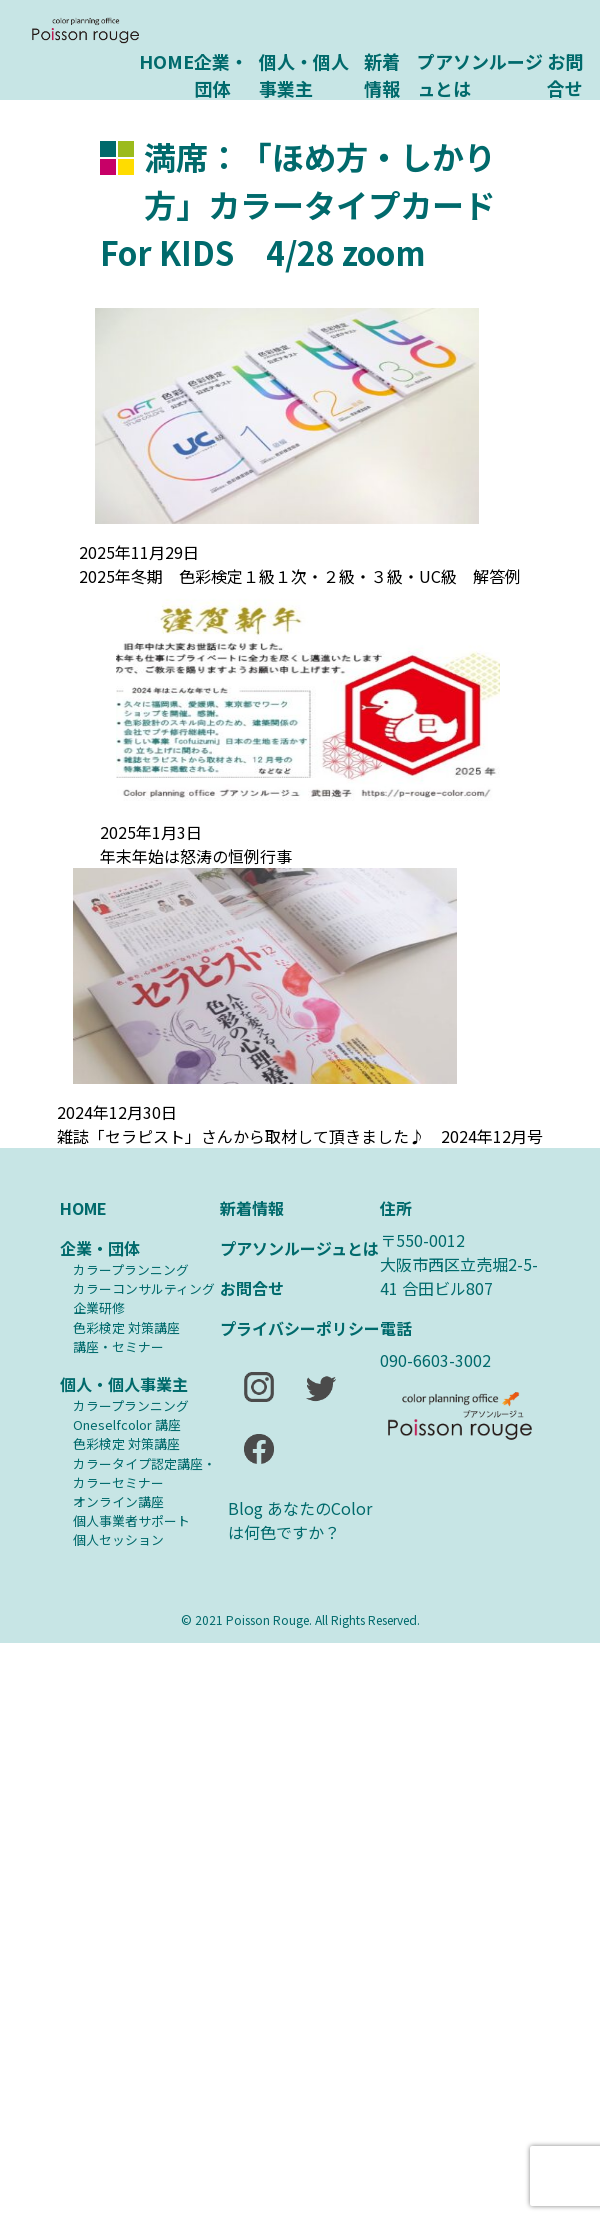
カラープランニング (131, 1269)
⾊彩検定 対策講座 (126, 1327)
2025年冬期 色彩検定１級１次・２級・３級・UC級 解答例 (300, 576)
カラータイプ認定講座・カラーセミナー (144, 1473)
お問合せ (565, 73)
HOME (166, 61)
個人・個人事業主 (304, 73)
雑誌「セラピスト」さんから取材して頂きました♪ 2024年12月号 (300, 1136)
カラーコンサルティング (144, 1288)
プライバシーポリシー (300, 1328)
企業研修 (99, 1307)
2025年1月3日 (151, 832)
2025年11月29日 (139, 552)
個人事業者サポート (131, 1520)
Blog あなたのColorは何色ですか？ (300, 1520)
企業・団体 (221, 73)
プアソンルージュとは (480, 73)
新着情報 (382, 73)
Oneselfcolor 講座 (127, 1424)
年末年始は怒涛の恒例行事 (196, 856)
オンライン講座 (118, 1501)
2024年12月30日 (117, 1112)
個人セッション (118, 1539)
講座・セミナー (118, 1346)
